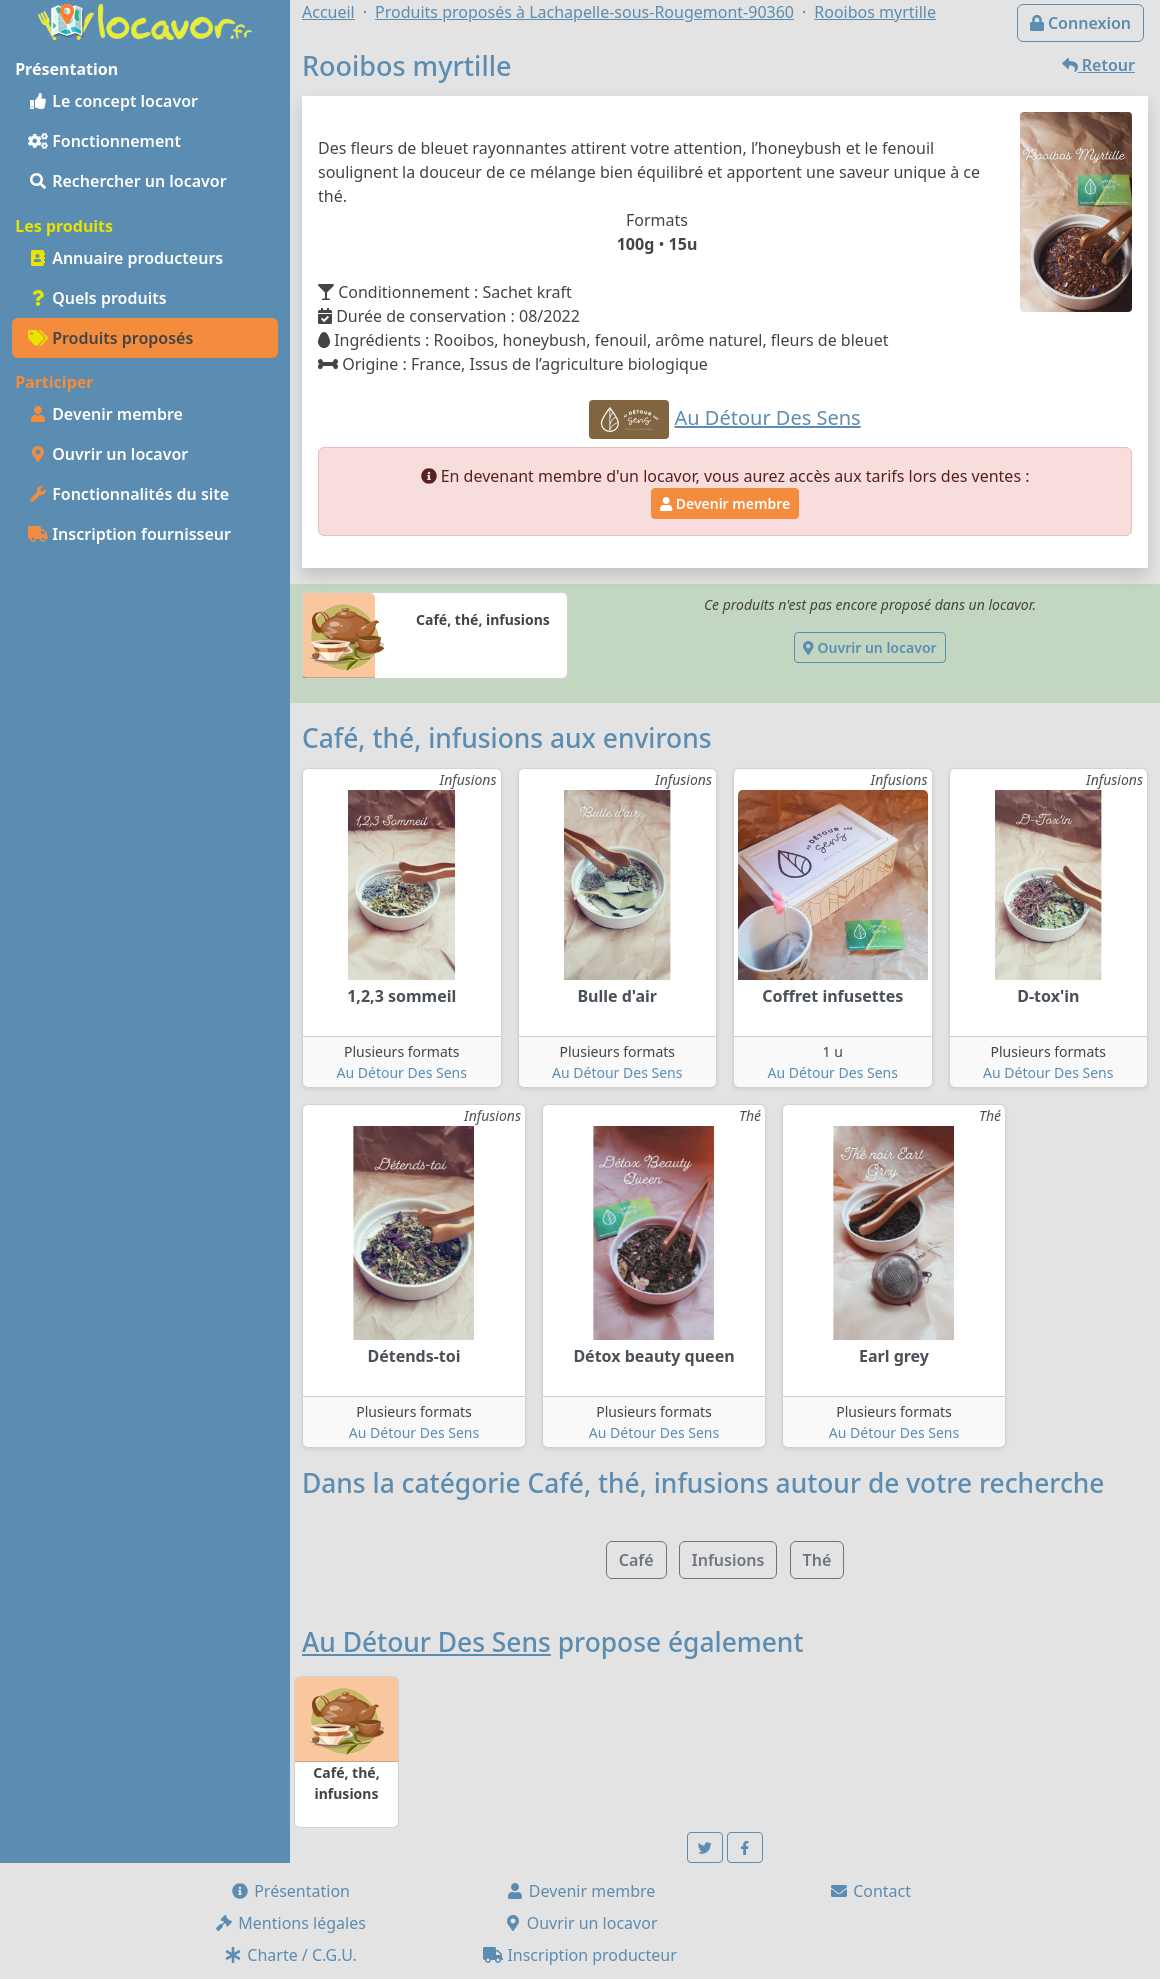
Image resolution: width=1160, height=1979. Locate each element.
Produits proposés (110, 338)
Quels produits (97, 298)
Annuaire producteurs (125, 258)
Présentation (290, 1891)
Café (636, 1560)
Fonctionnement (104, 141)
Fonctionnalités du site (128, 494)
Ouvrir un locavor (108, 454)
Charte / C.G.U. (290, 1955)
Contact (870, 1891)
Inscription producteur (580, 1955)
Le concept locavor (113, 101)
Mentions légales (290, 1923)
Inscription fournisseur (129, 534)
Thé (817, 1560)
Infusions (728, 1560)
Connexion (1080, 23)
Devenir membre (105, 414)
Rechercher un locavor (127, 181)
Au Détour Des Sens (402, 1072)
